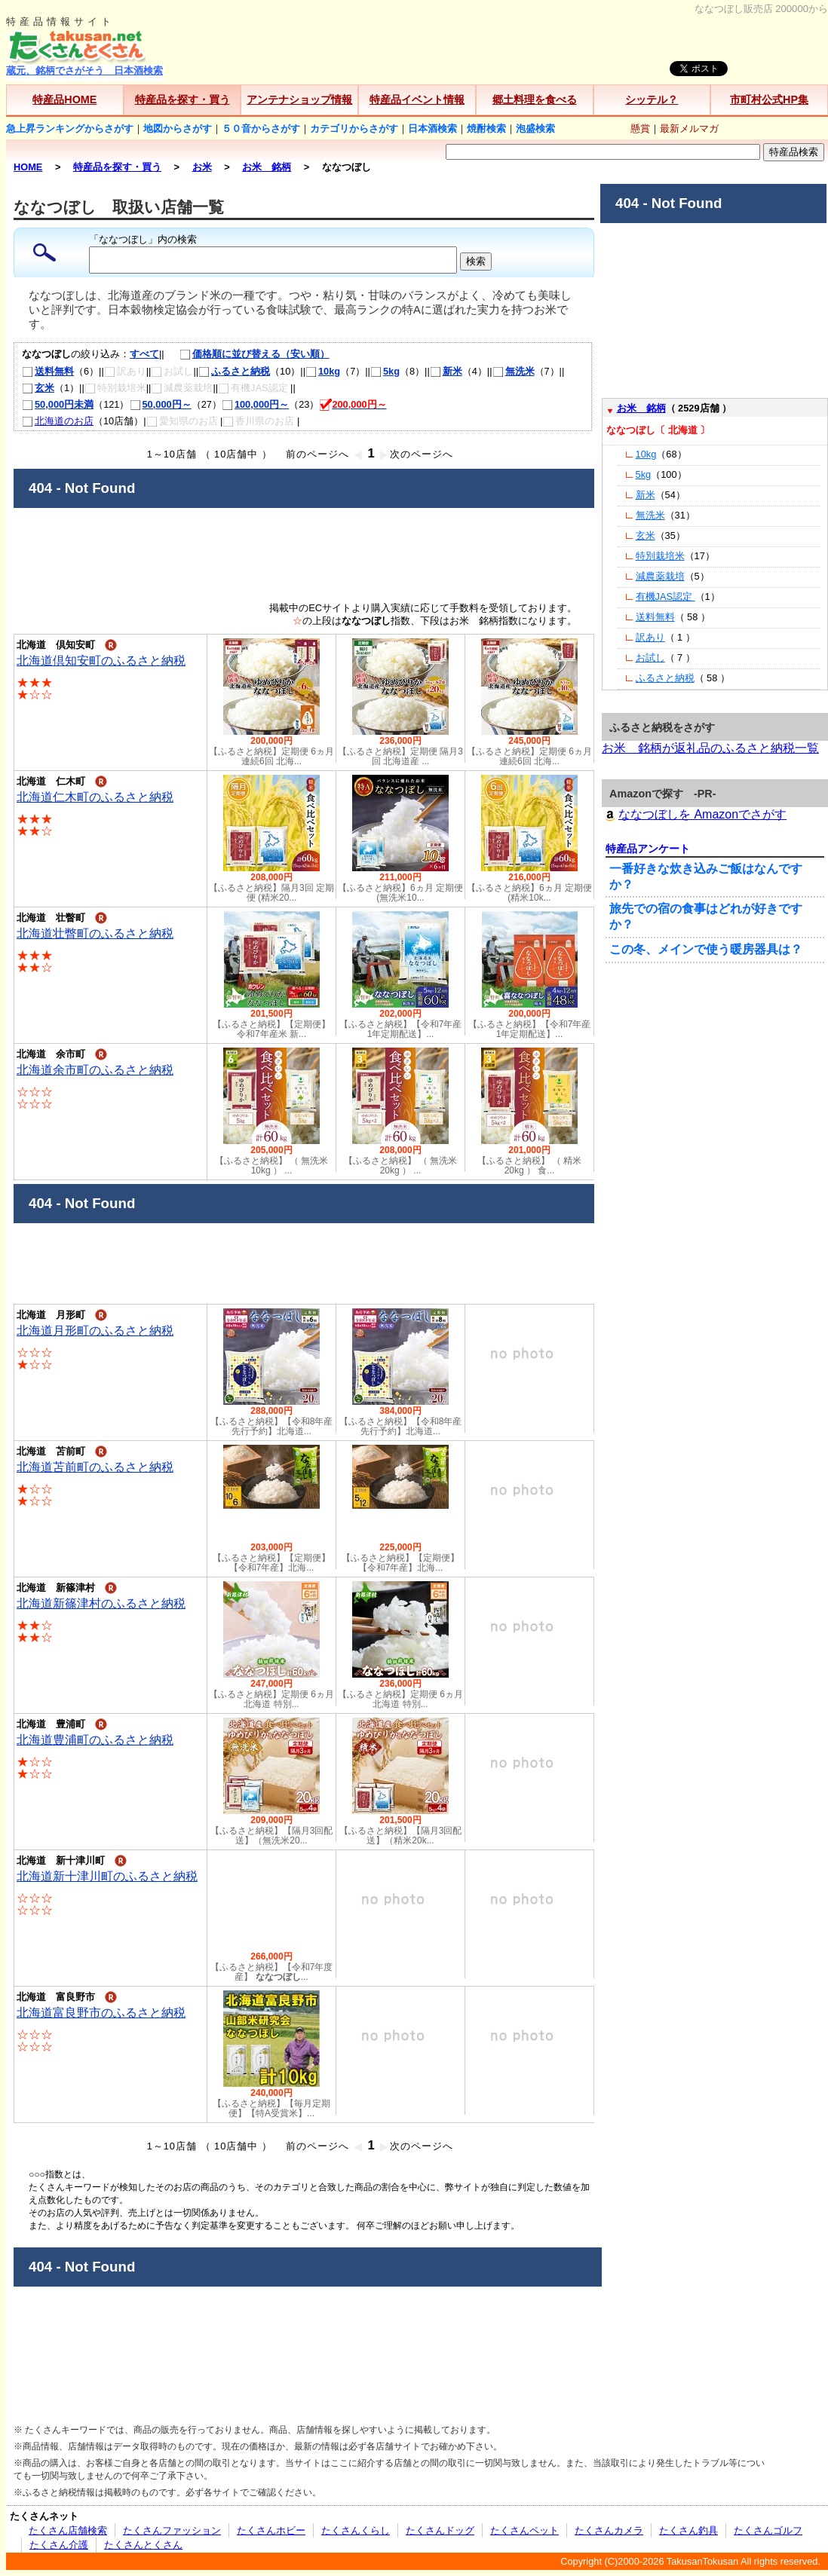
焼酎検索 (486, 128)
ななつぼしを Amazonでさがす (694, 814)
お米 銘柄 (641, 408)
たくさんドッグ (440, 2530)
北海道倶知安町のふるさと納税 (101, 660)
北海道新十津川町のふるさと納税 (107, 1876)
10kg (322, 371)
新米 (446, 371)
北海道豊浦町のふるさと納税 (95, 1739)
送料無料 (48, 371)
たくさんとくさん (143, 2544)
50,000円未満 (58, 404)
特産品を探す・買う (182, 99)
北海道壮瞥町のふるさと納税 (95, 933)
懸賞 (640, 128)
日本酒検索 (432, 128)
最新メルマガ (689, 128)
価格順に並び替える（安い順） (247, 353)
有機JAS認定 (665, 596)
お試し (650, 657)
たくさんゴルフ (768, 2530)
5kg (385, 371)
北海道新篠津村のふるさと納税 (101, 1603)
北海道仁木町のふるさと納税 (95, 797)
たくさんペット (524, 2530)
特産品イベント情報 (417, 99)
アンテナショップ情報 (299, 99)
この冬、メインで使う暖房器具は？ (705, 949)
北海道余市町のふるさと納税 (95, 1069)
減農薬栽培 (660, 576)
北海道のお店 (58, 421)
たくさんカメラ (609, 2530)
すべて (144, 353)
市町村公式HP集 (769, 99)
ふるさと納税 (234, 371)
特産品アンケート (648, 849)
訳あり (650, 637)
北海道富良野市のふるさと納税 (101, 2012)
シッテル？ (651, 99)
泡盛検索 (535, 128)
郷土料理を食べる (534, 99)
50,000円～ (161, 404)
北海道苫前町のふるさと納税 (95, 1467)
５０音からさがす (261, 128)
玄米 (38, 387)
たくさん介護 (58, 2544)
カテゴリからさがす (354, 128)
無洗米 (513, 371)
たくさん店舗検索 (68, 2530)
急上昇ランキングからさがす (69, 128)
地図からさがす (177, 128)
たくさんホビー (271, 2530)
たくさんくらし (355, 2530)
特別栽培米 (660, 555)
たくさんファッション (172, 2530)
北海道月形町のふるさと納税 (95, 1330)
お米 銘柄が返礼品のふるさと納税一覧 (710, 748)
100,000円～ (255, 404)
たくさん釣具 (688, 2530)
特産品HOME (64, 99)
